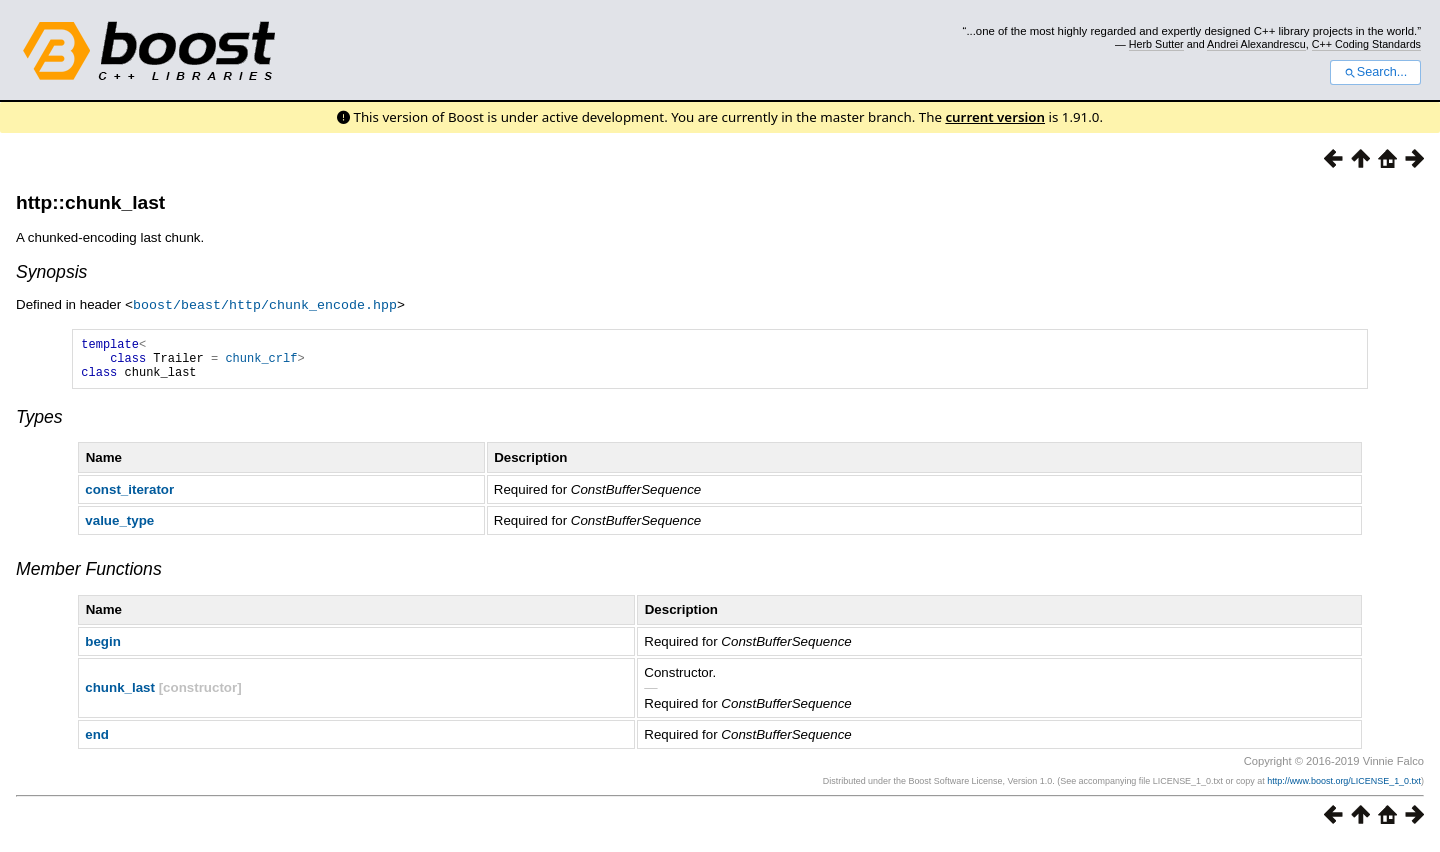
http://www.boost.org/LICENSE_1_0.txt (1344, 789)
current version (995, 117)
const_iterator (129, 497)
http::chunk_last (90, 202)
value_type (119, 528)
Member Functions (89, 577)
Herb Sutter (1156, 44)
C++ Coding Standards (1366, 44)
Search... (1375, 72)
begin (103, 649)
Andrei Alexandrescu (1256, 44)
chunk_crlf (261, 362)
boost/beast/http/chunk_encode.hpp (265, 304)
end (97, 742)
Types (39, 425)
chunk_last (120, 695)
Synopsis (51, 272)
